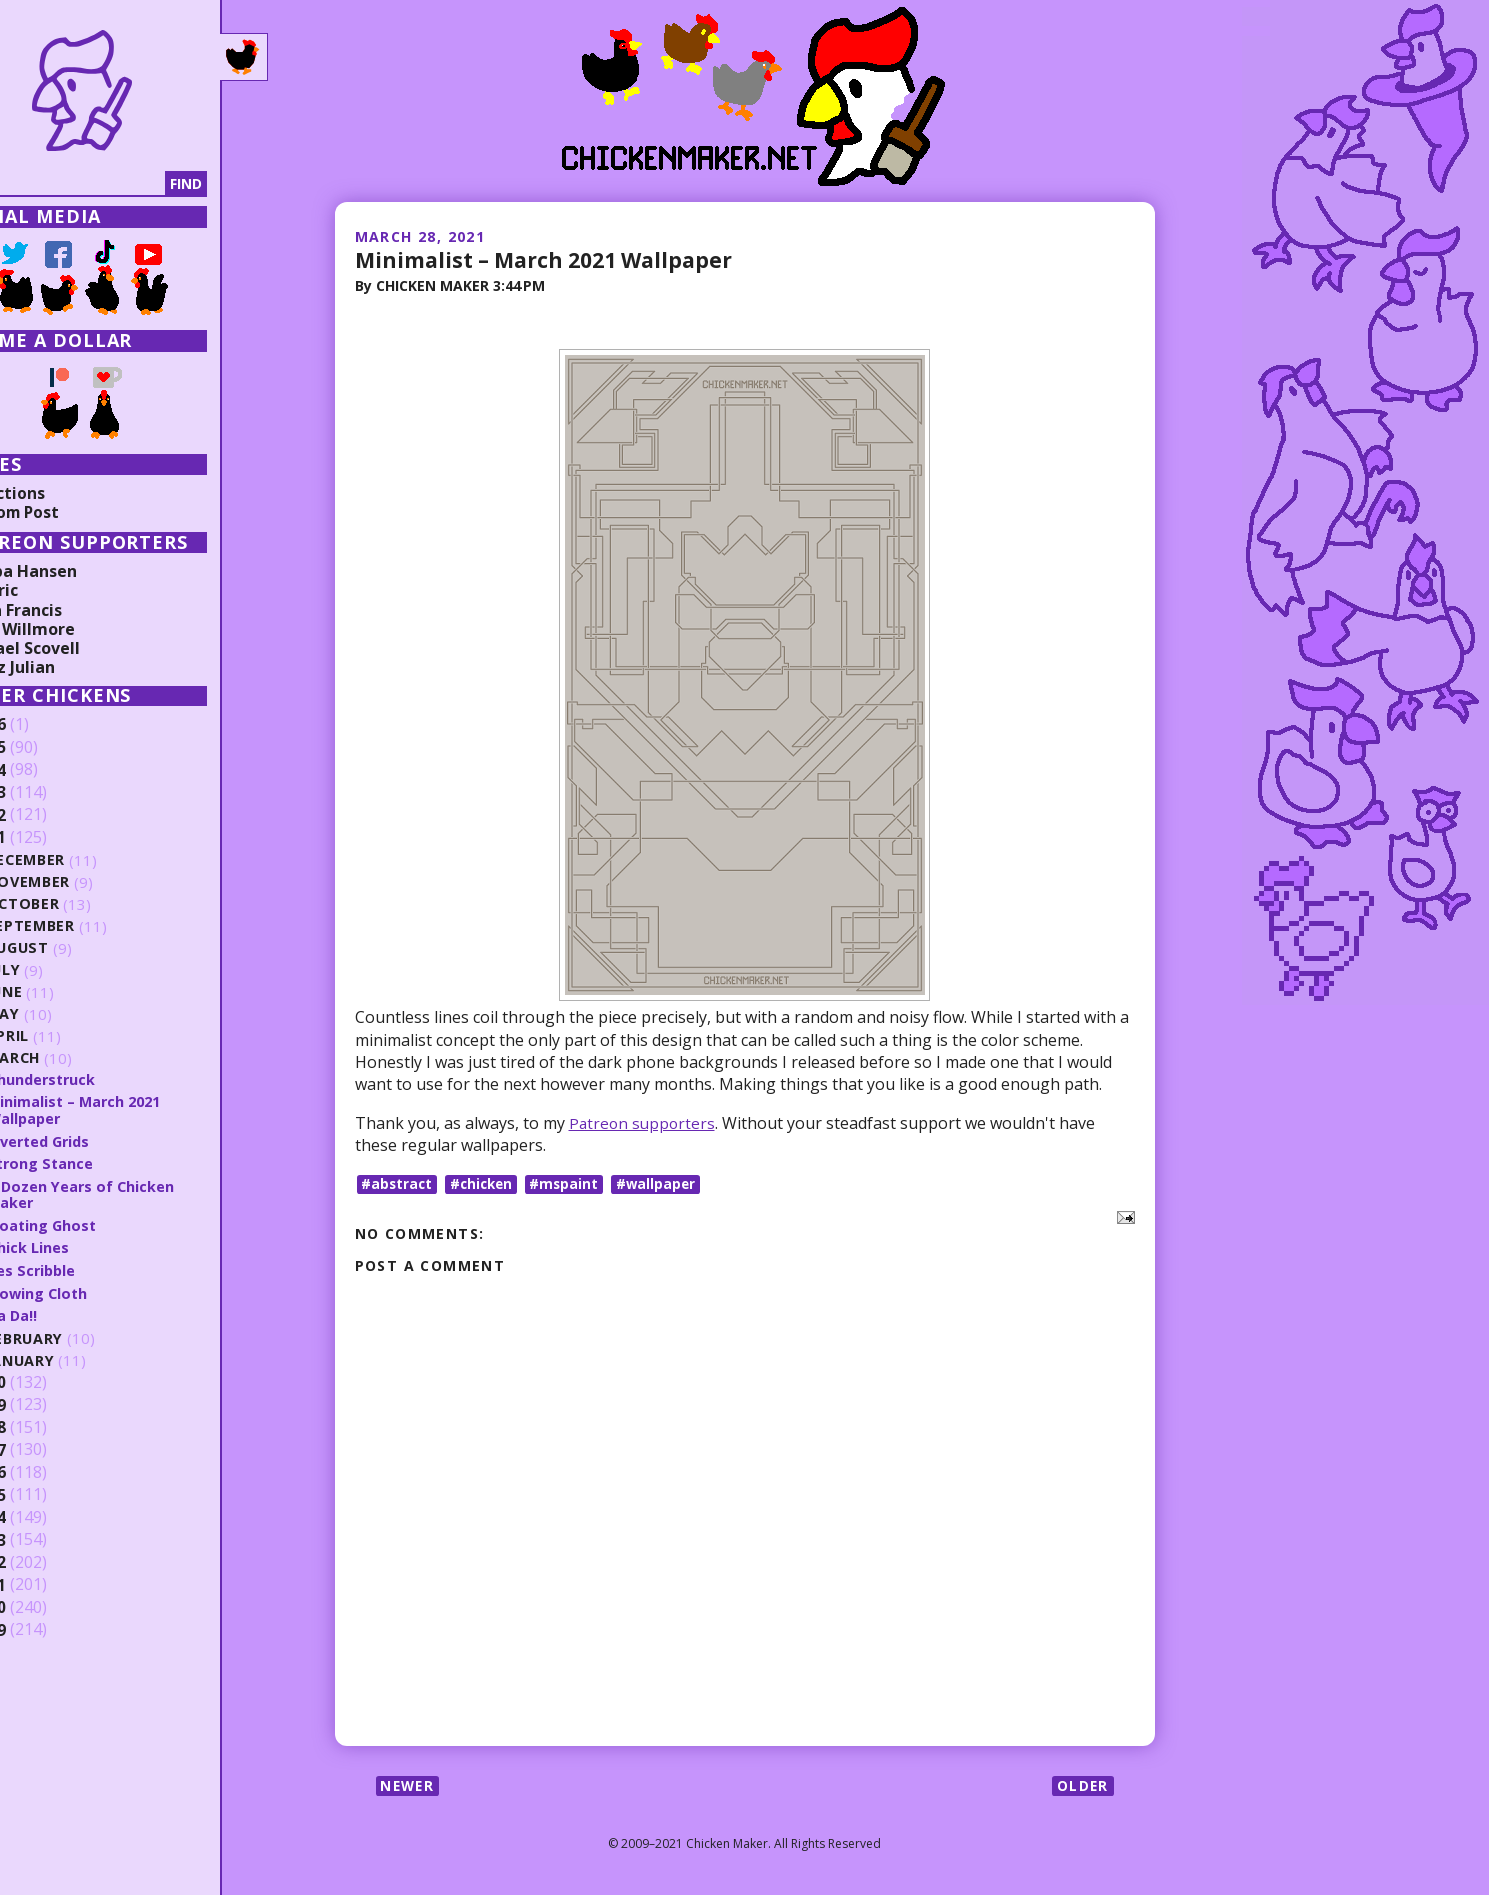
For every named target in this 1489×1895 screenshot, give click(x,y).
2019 (47, 1402)
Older (1082, 1786)
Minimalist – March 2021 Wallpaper (552, 259)
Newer (409, 1786)
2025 (47, 748)
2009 (47, 1627)
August (77, 948)
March (73, 1058)
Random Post (68, 512)
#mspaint (572, 1183)
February (84, 1335)
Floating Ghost (101, 1223)
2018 (47, 1425)
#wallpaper (665, 1183)
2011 (47, 1582)
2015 (47, 1492)
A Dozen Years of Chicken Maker (140, 1192)
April (66, 1036)
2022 (47, 815)
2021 (47, 838)
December (86, 860)
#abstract (398, 1183)
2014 (47, 1515)
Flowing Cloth (96, 1290)
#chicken (486, 1183)
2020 (47, 1380)
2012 (47, 1560)
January (80, 1357)
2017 (47, 1447)
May (62, 1014)
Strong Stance (99, 1162)
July (63, 970)
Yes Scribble (91, 1268)
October (82, 904)
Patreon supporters (644, 1122)
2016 (47, 1470)
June (64, 992)
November (88, 882)
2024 (47, 770)
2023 (47, 793)
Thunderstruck (101, 1079)
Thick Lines (86, 1245)
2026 (47, 725)
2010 (47, 1605)
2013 (47, 1537)
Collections (60, 493)
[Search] (119, 184)
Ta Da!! (70, 1312)
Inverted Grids (100, 1140)
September (90, 926)
